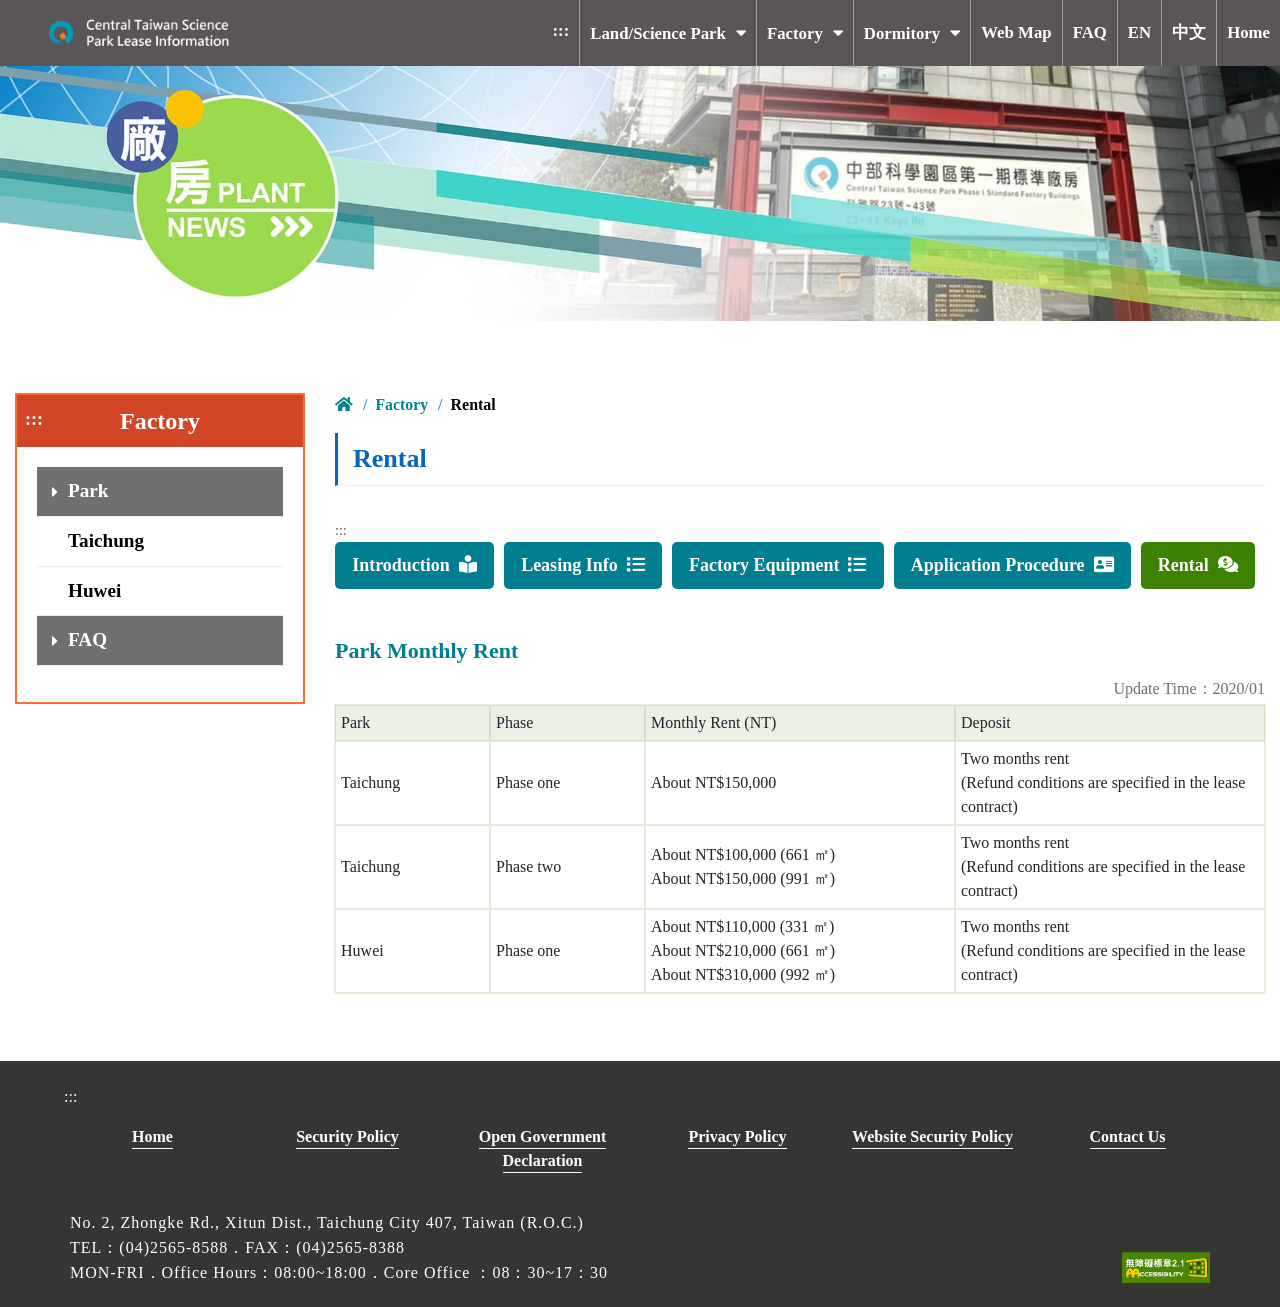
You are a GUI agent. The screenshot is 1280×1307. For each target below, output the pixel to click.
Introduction (414, 565)
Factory (401, 404)
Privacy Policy (737, 1136)
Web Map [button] (1016, 32)
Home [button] (1248, 32)
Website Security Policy (932, 1136)
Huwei (94, 590)
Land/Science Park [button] (658, 33)
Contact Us (1128, 1136)
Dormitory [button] (902, 33)
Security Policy (347, 1136)
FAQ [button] (1090, 32)
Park (88, 490)
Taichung (106, 540)
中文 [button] (1189, 32)
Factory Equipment (778, 565)
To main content (269, 15)
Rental (1198, 565)
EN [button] (1139, 32)
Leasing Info (583, 565)
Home (152, 1136)
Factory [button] (795, 33)
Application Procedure (1012, 565)
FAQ (87, 639)
